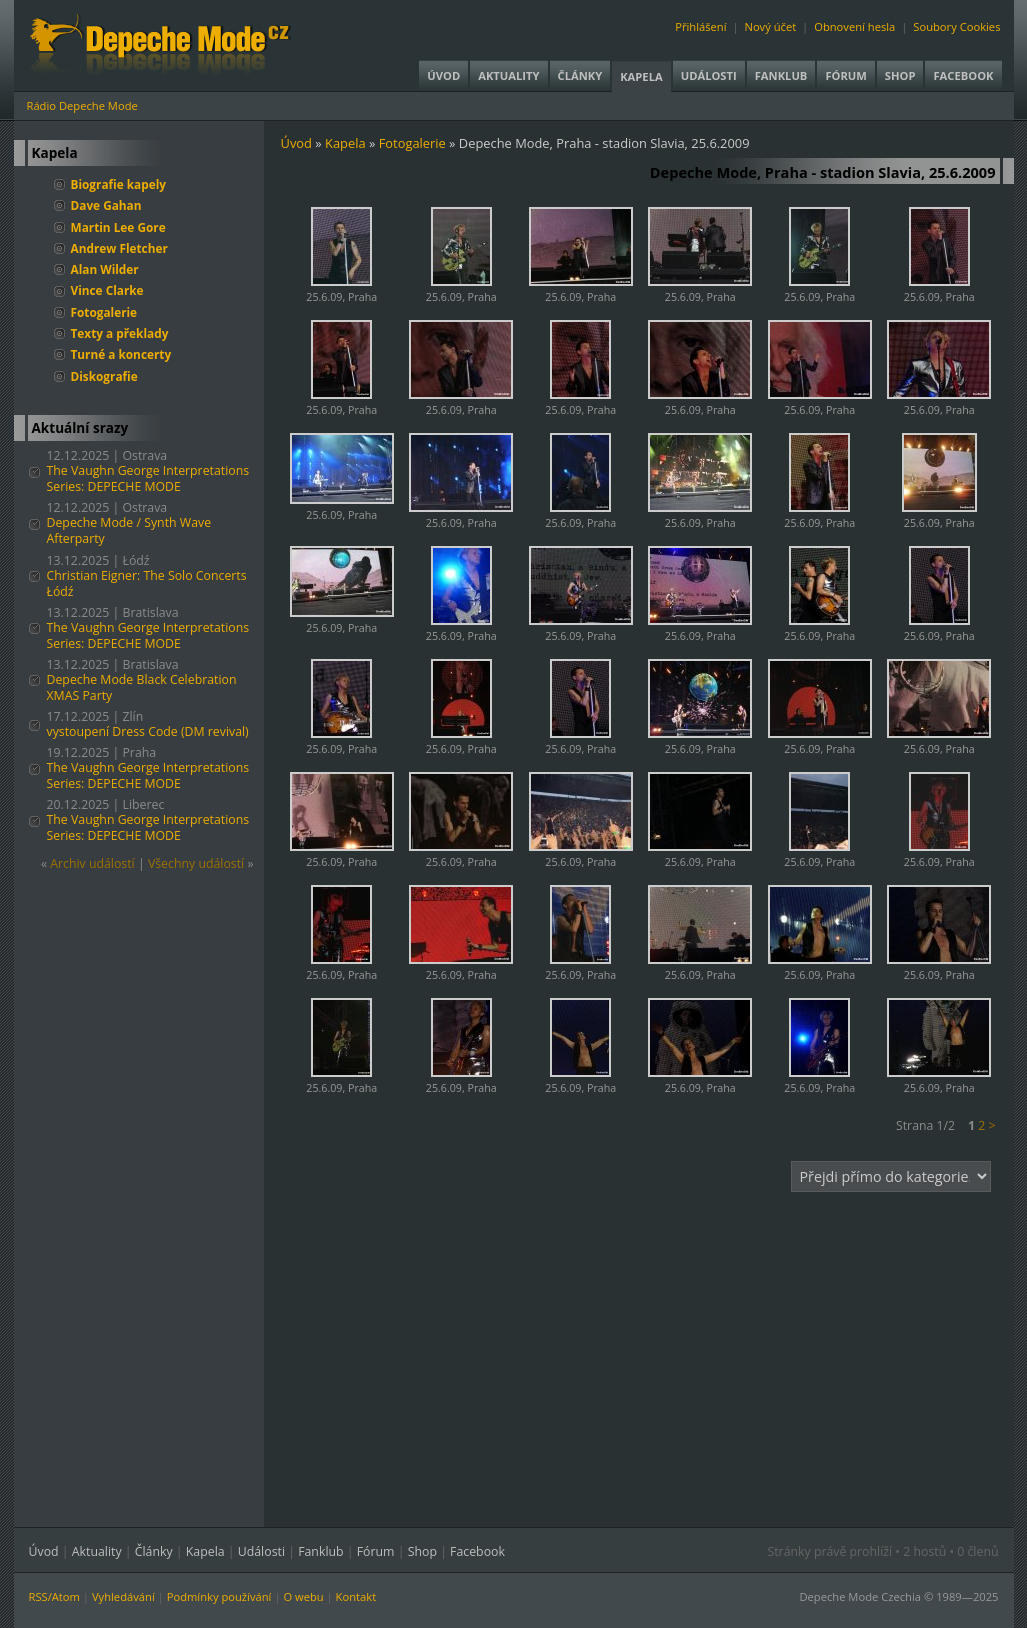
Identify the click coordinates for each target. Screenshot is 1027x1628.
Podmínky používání (219, 1596)
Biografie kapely (119, 184)
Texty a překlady (120, 333)
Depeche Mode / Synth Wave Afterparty (129, 530)
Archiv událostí (92, 863)
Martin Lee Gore (118, 227)
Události (709, 75)
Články (580, 75)
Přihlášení (700, 26)
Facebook (963, 75)
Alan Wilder (105, 269)
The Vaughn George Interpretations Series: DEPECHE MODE (148, 478)
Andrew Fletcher (119, 248)
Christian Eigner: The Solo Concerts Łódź (147, 583)
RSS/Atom (54, 1596)
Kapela (641, 76)
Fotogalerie (104, 312)
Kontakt (356, 1596)
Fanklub (781, 75)
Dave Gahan (106, 205)
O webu (303, 1596)
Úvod (443, 75)
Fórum (845, 75)
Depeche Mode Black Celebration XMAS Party (142, 687)
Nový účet (770, 26)
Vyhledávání (123, 1596)
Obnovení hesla (854, 26)
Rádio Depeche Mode (82, 105)
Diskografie (104, 376)
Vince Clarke (107, 290)
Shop (900, 75)
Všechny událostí (196, 863)
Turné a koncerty (121, 354)
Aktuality (508, 75)
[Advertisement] (647, 1347)
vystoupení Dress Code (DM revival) (148, 731)
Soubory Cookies (956, 26)
